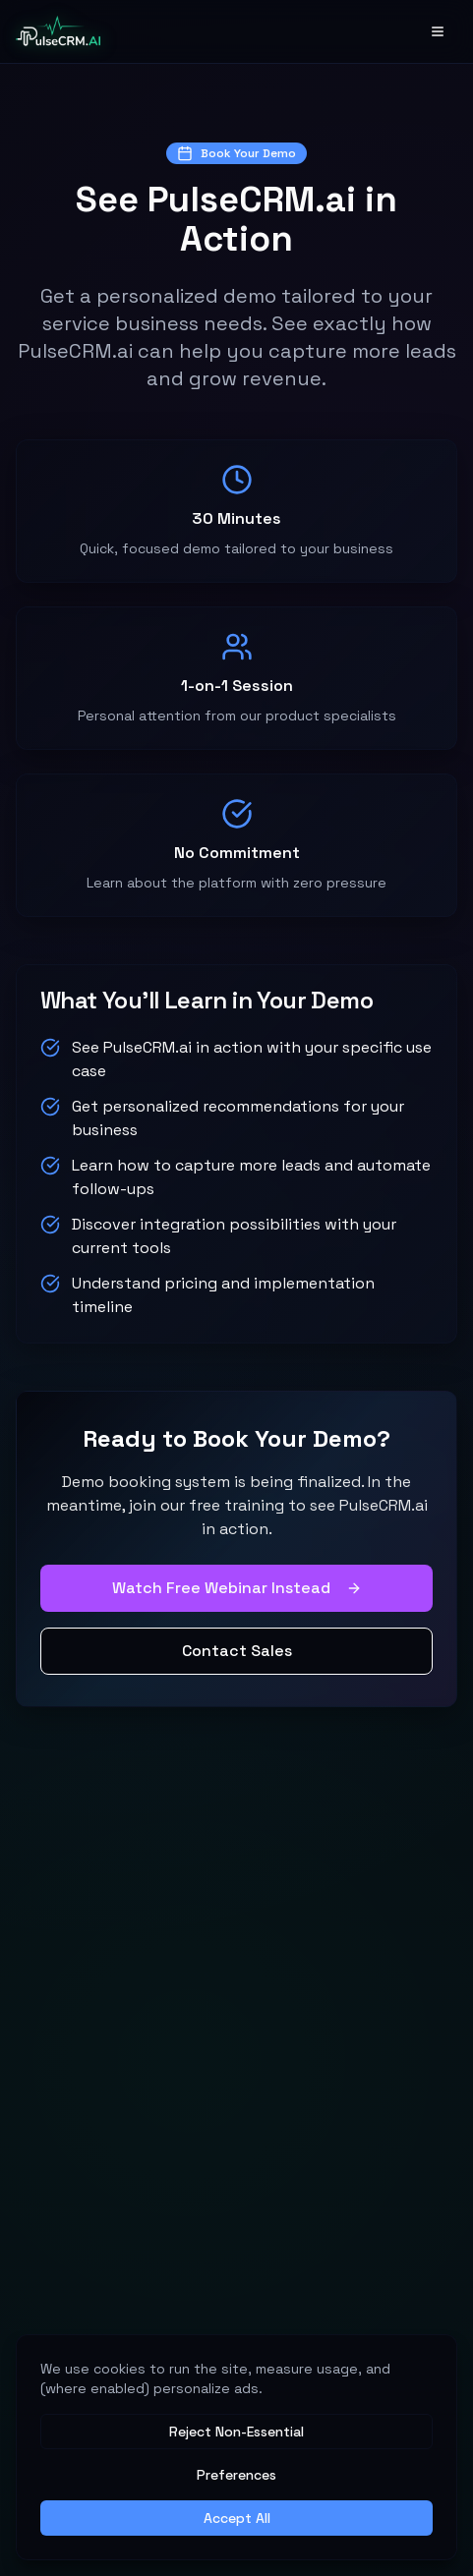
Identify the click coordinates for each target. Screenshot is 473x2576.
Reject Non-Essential (236, 2431)
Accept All (237, 2518)
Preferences (236, 2475)
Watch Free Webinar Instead (237, 1587)
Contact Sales (237, 1650)
